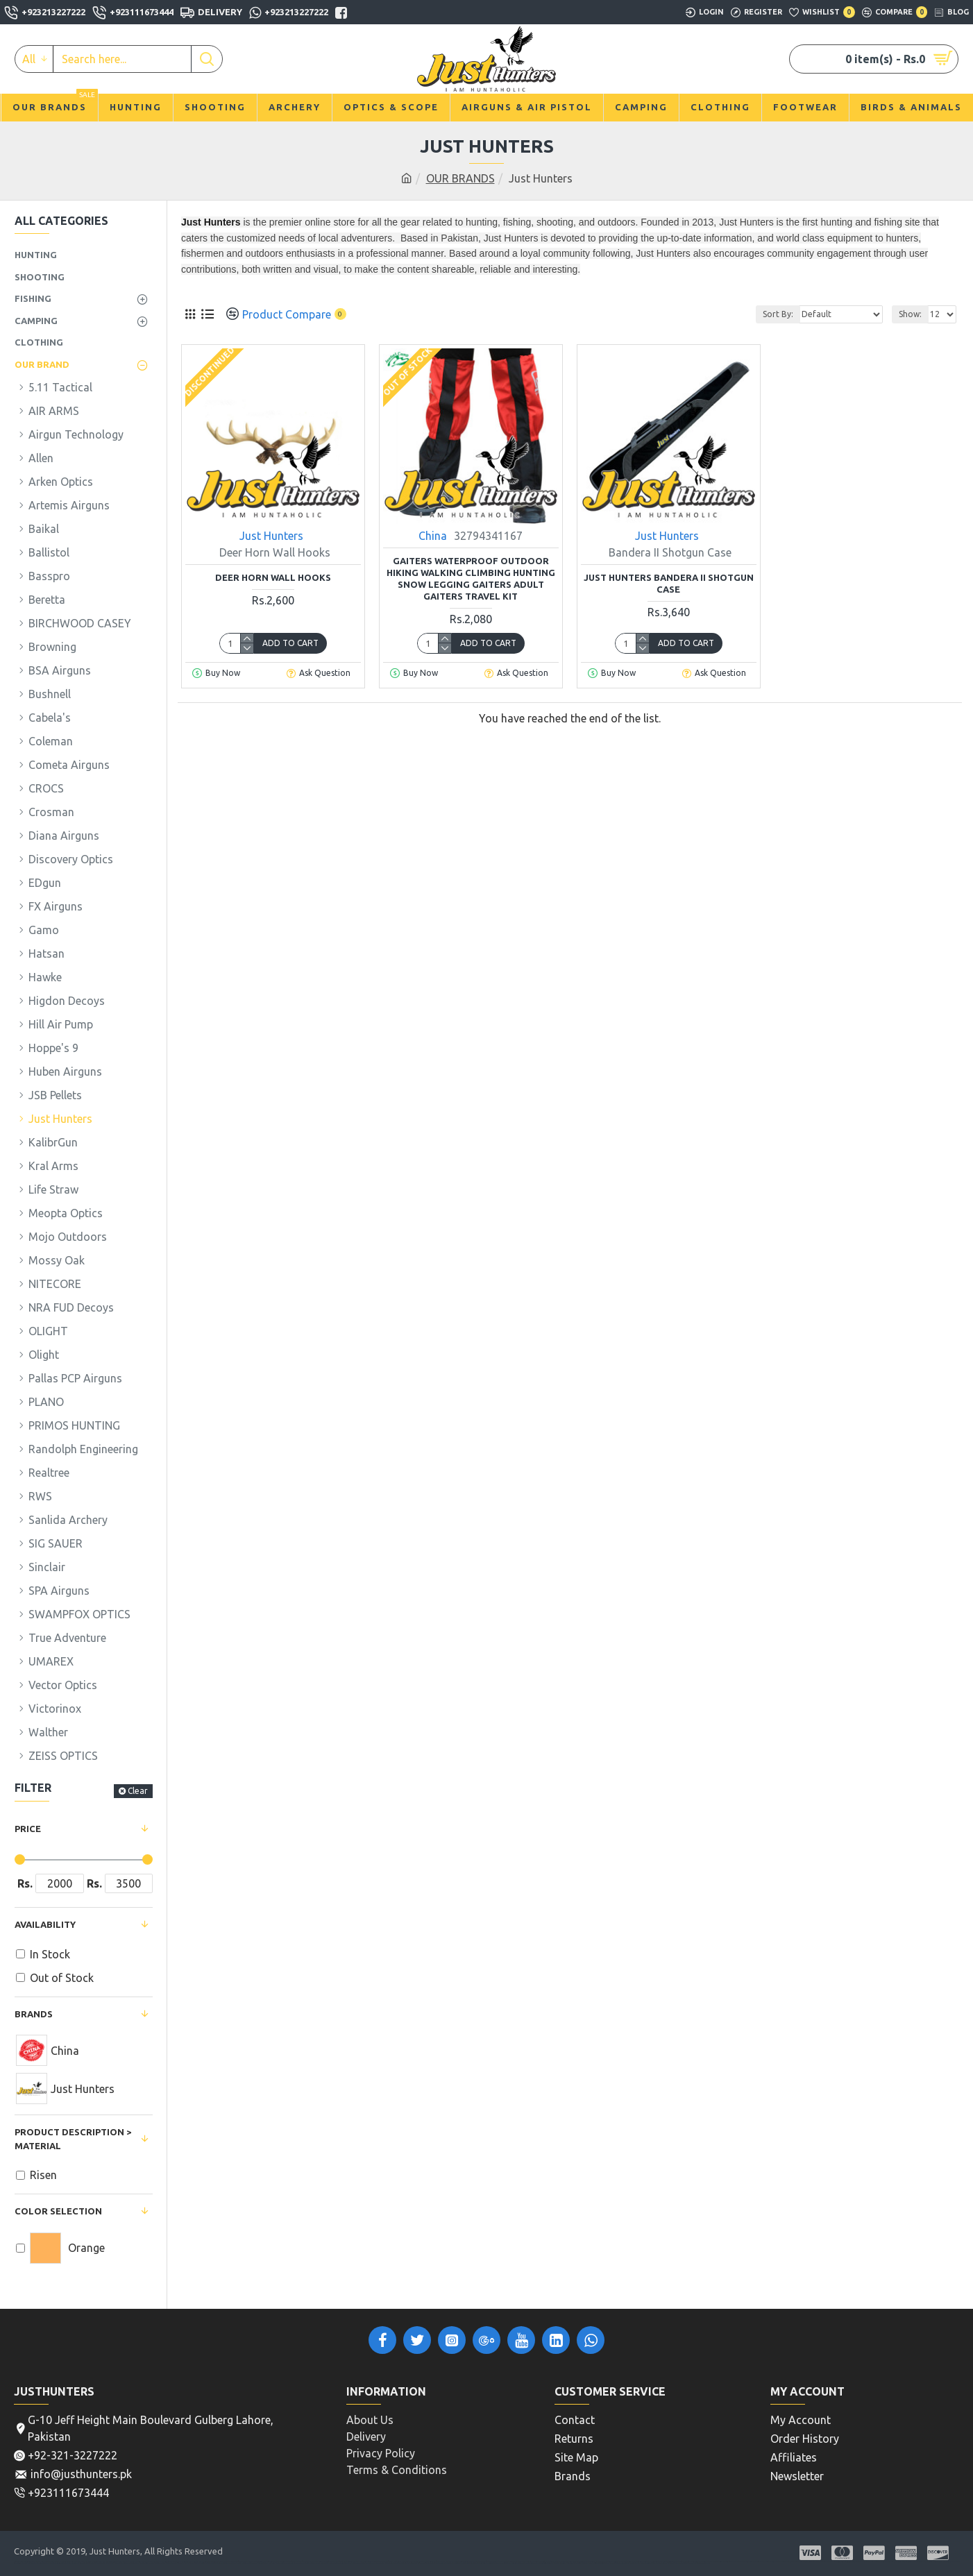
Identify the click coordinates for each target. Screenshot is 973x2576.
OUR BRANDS (460, 178)
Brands (34, 2014)
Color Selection (58, 2211)
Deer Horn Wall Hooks (273, 577)
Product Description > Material (73, 2139)
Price (28, 1828)
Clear (138, 1790)
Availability (45, 1924)
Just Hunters (271, 535)
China (432, 535)
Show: (910, 314)
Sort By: (778, 314)
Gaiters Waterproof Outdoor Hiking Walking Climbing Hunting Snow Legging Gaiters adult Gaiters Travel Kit (471, 578)
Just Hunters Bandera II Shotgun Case (669, 583)
